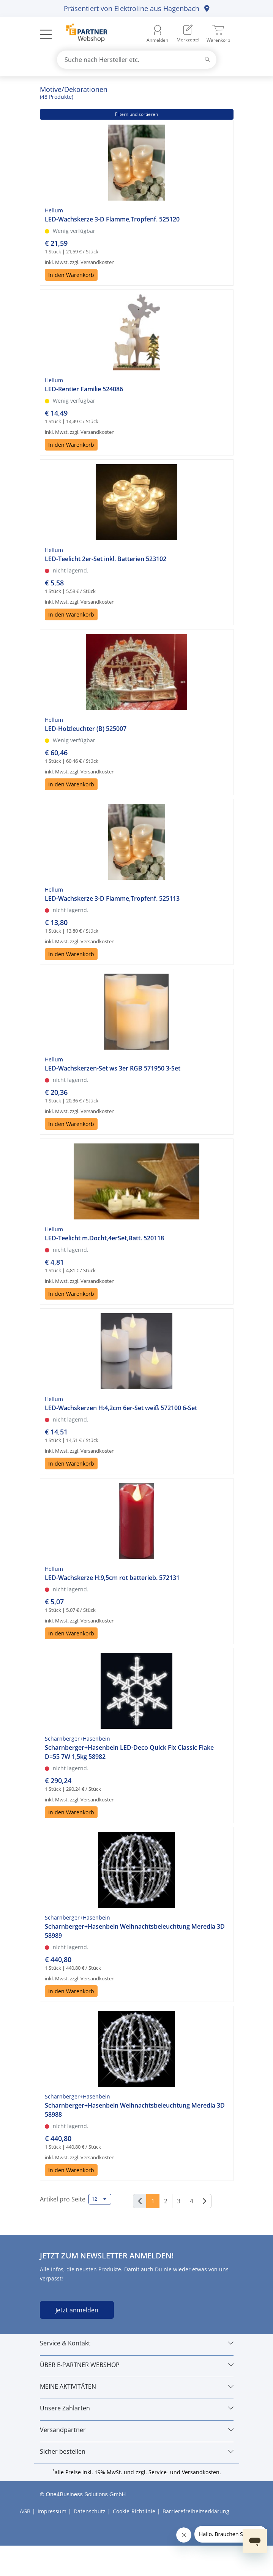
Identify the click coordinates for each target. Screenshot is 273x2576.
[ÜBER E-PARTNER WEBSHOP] (137, 2365)
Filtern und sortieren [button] (136, 114)
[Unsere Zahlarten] (137, 2408)
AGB (25, 2511)
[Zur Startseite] (82, 34)
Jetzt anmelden (76, 2310)
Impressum (52, 2511)
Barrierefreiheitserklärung (196, 2511)
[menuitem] (188, 34)
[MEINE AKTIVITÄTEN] (137, 2386)
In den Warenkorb (71, 274)
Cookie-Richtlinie (134, 2511)
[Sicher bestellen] (137, 2451)
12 (99, 2199)
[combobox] (136, 60)
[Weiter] (204, 2201)
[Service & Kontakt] (137, 2343)
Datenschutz (90, 2511)
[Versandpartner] (137, 2430)
